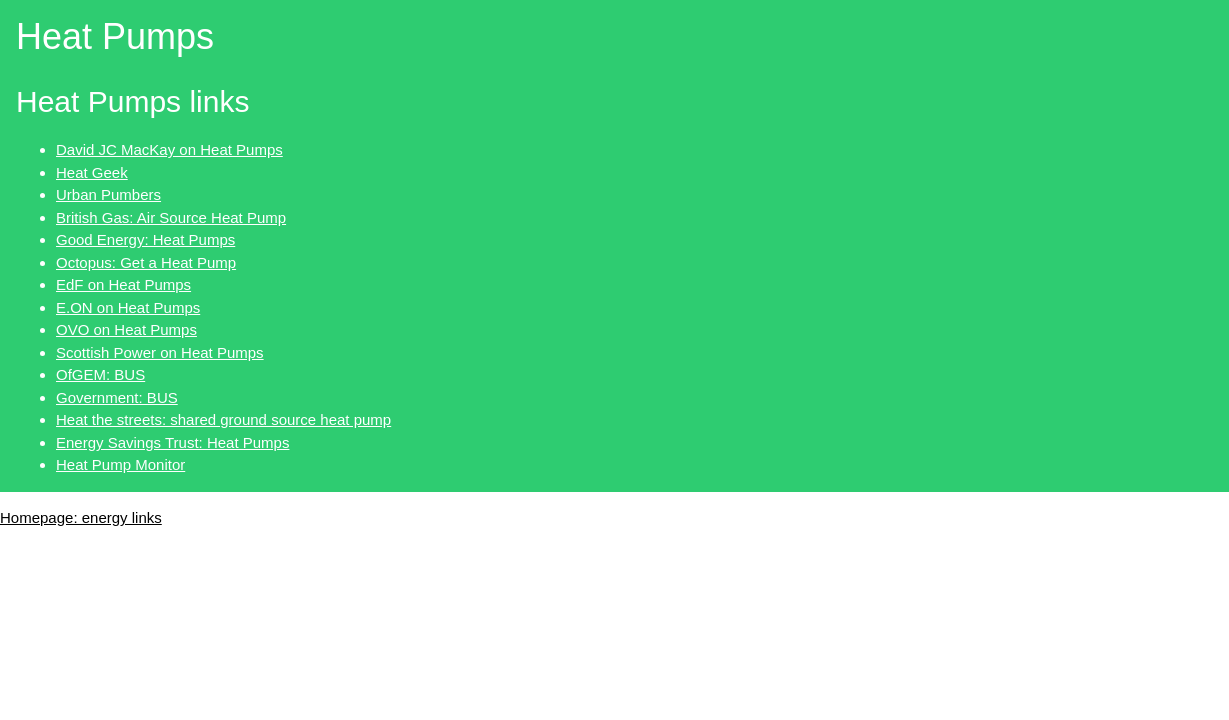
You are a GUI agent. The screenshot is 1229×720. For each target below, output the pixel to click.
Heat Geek (92, 172)
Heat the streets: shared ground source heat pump (223, 419)
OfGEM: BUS (100, 374)
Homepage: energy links (81, 517)
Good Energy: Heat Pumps (145, 239)
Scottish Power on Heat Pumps (160, 352)
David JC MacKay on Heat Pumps (169, 149)
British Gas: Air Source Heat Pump (171, 217)
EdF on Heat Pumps (123, 284)
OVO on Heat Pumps (126, 329)
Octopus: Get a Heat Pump (146, 262)
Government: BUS (117, 397)
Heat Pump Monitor (120, 464)
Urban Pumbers (108, 194)
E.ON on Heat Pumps (128, 307)
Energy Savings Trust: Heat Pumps (172, 442)
